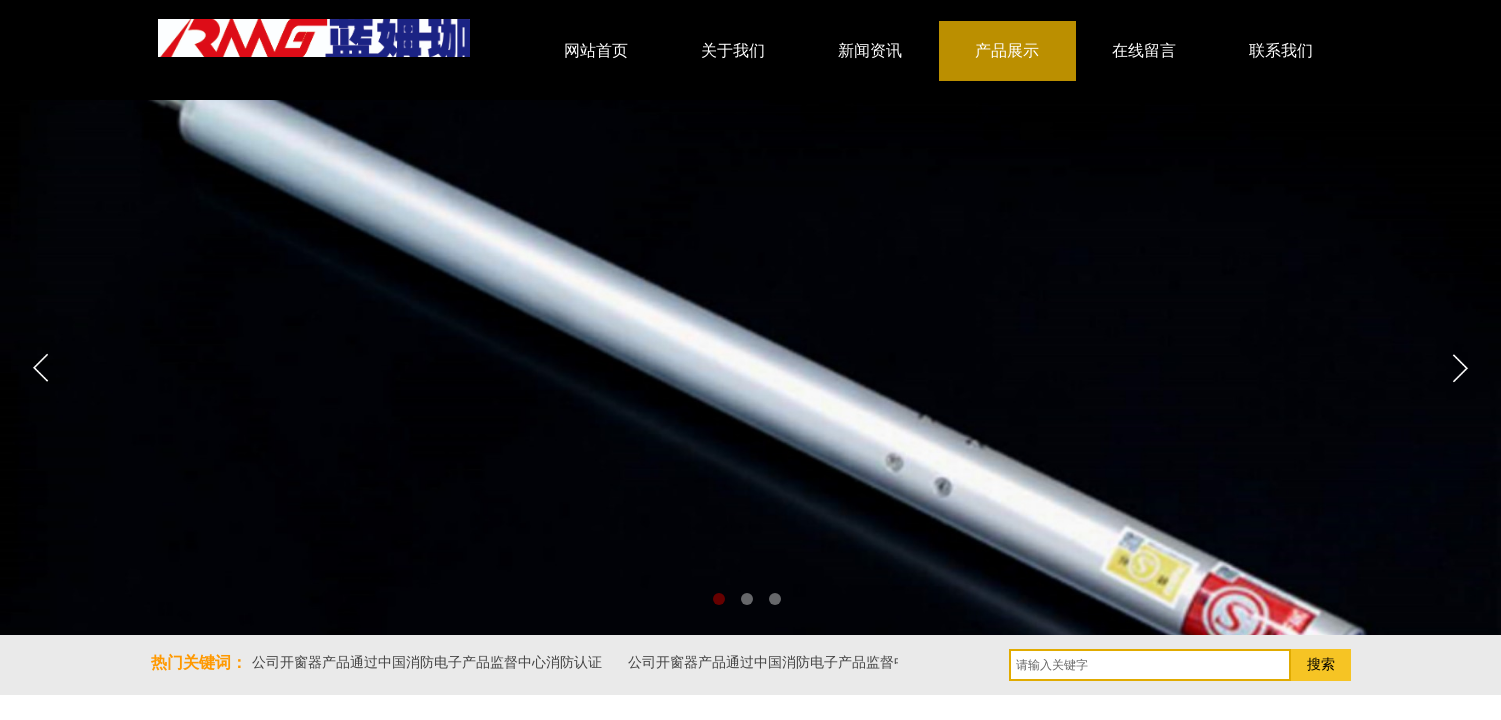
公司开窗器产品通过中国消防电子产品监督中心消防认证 (428, 662)
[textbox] (1150, 665)
